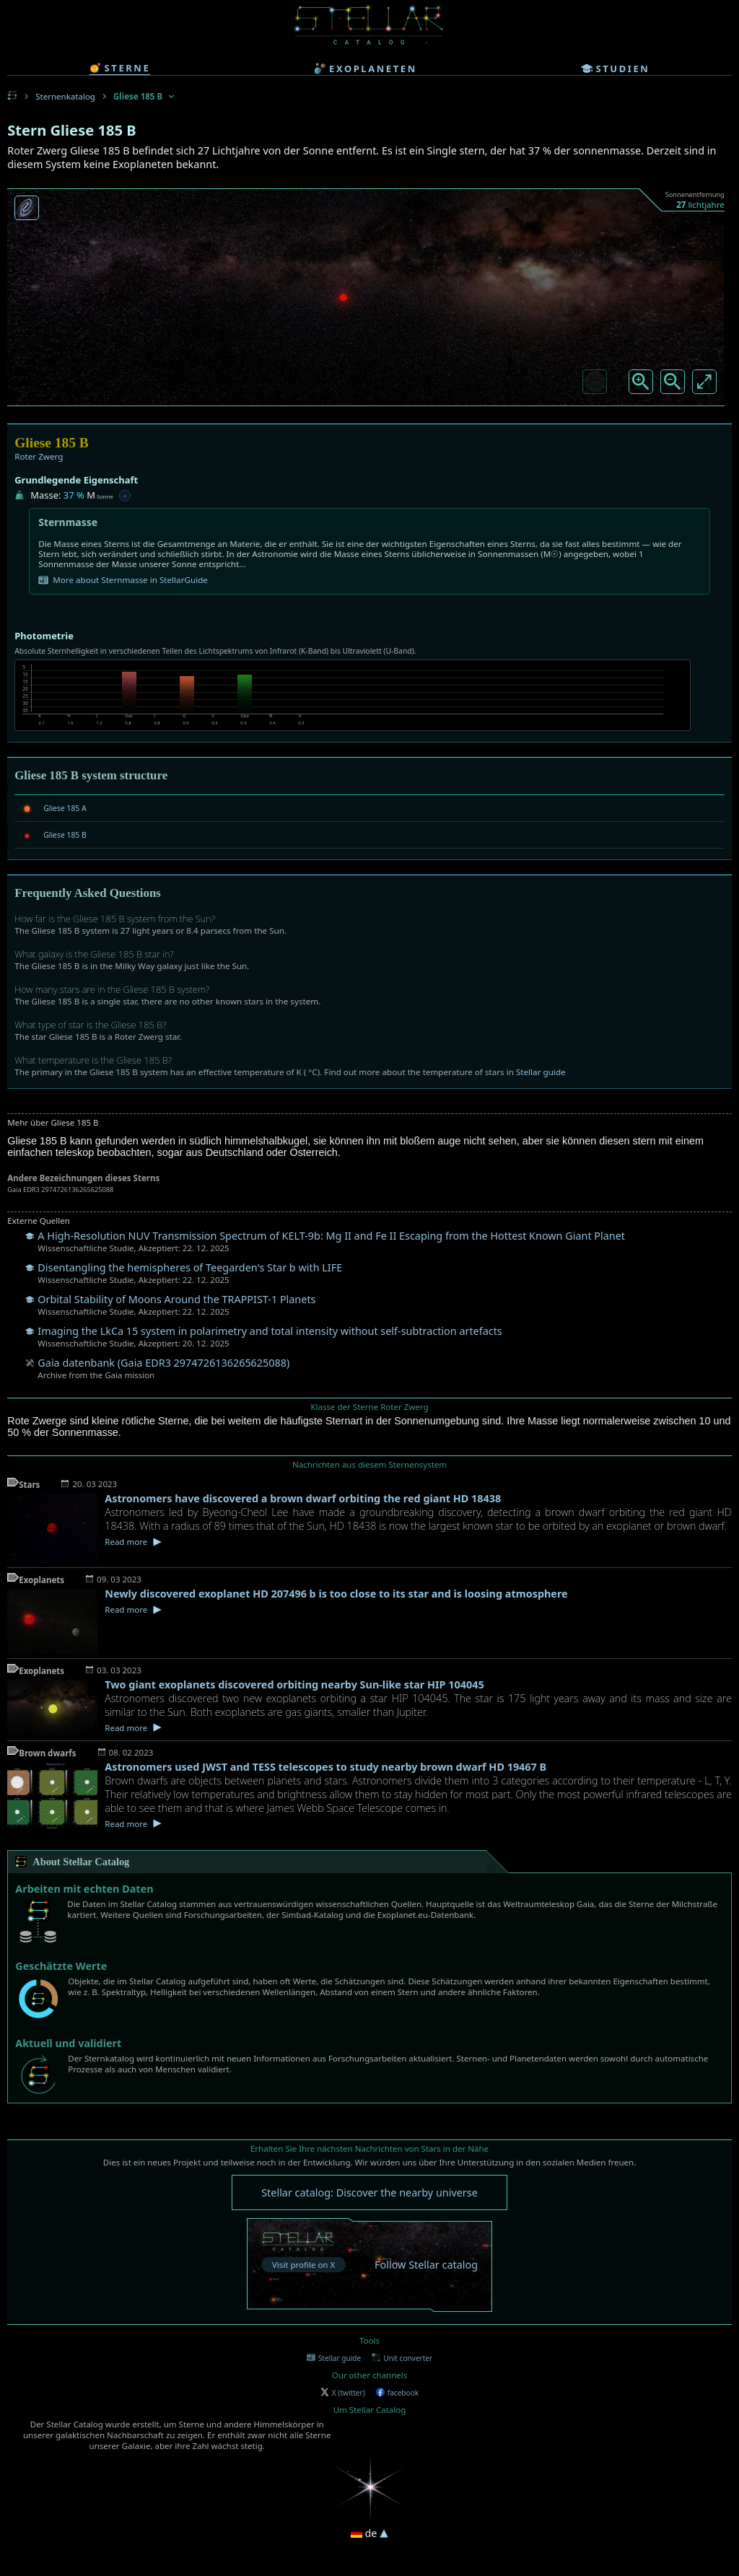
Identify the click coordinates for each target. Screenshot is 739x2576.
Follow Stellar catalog (426, 2264)
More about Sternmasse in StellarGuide (123, 580)
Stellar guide (541, 1071)
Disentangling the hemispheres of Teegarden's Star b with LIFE (190, 1267)
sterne (120, 67)
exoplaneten (365, 68)
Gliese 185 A (64, 808)
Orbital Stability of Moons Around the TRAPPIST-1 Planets (176, 1299)
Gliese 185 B (64, 835)
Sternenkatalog (65, 96)
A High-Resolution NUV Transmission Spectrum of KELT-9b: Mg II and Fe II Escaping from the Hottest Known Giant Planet (331, 1236)
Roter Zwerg (38, 456)
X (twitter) (342, 2393)
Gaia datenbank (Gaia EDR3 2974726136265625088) (163, 1363)
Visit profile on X (303, 2264)
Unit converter (402, 2358)
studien (615, 68)
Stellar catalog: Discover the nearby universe (369, 2192)
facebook (397, 2393)
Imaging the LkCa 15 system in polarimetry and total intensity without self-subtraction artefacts (270, 1331)
